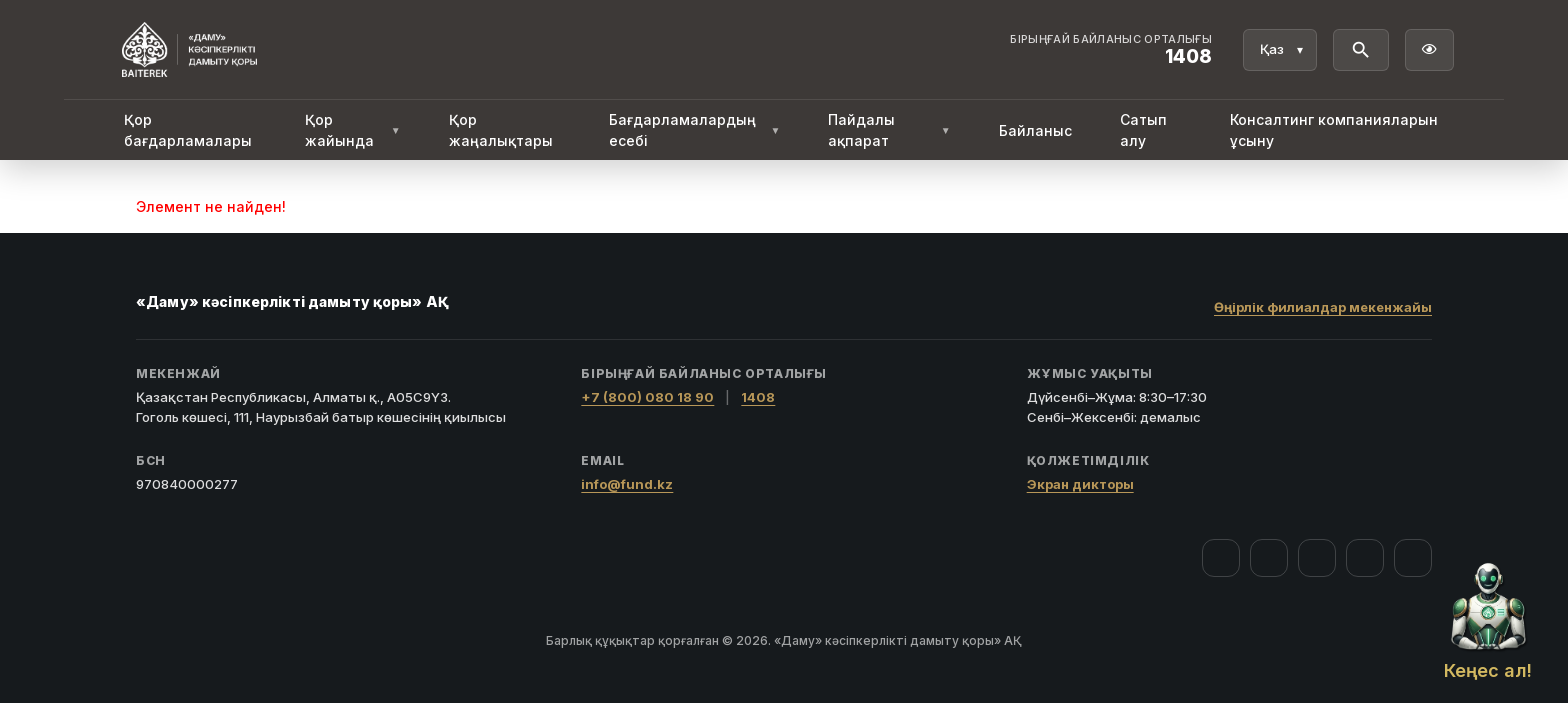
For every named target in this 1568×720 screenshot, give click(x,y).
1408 (758, 397)
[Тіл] (1280, 50)
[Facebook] (1221, 558)
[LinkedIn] (1413, 558)
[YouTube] (1317, 558)
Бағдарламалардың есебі (695, 130)
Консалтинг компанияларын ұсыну (1334, 130)
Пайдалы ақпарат (889, 130)
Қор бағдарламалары (188, 130)
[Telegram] (1365, 558)
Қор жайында (353, 130)
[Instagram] (1269, 558)
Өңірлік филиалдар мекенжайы (1323, 307)
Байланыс (1035, 130)
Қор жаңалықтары (501, 130)
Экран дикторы (1080, 484)
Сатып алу (1143, 130)
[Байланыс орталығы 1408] (1111, 50)
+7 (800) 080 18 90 (647, 397)
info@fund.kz (627, 484)
